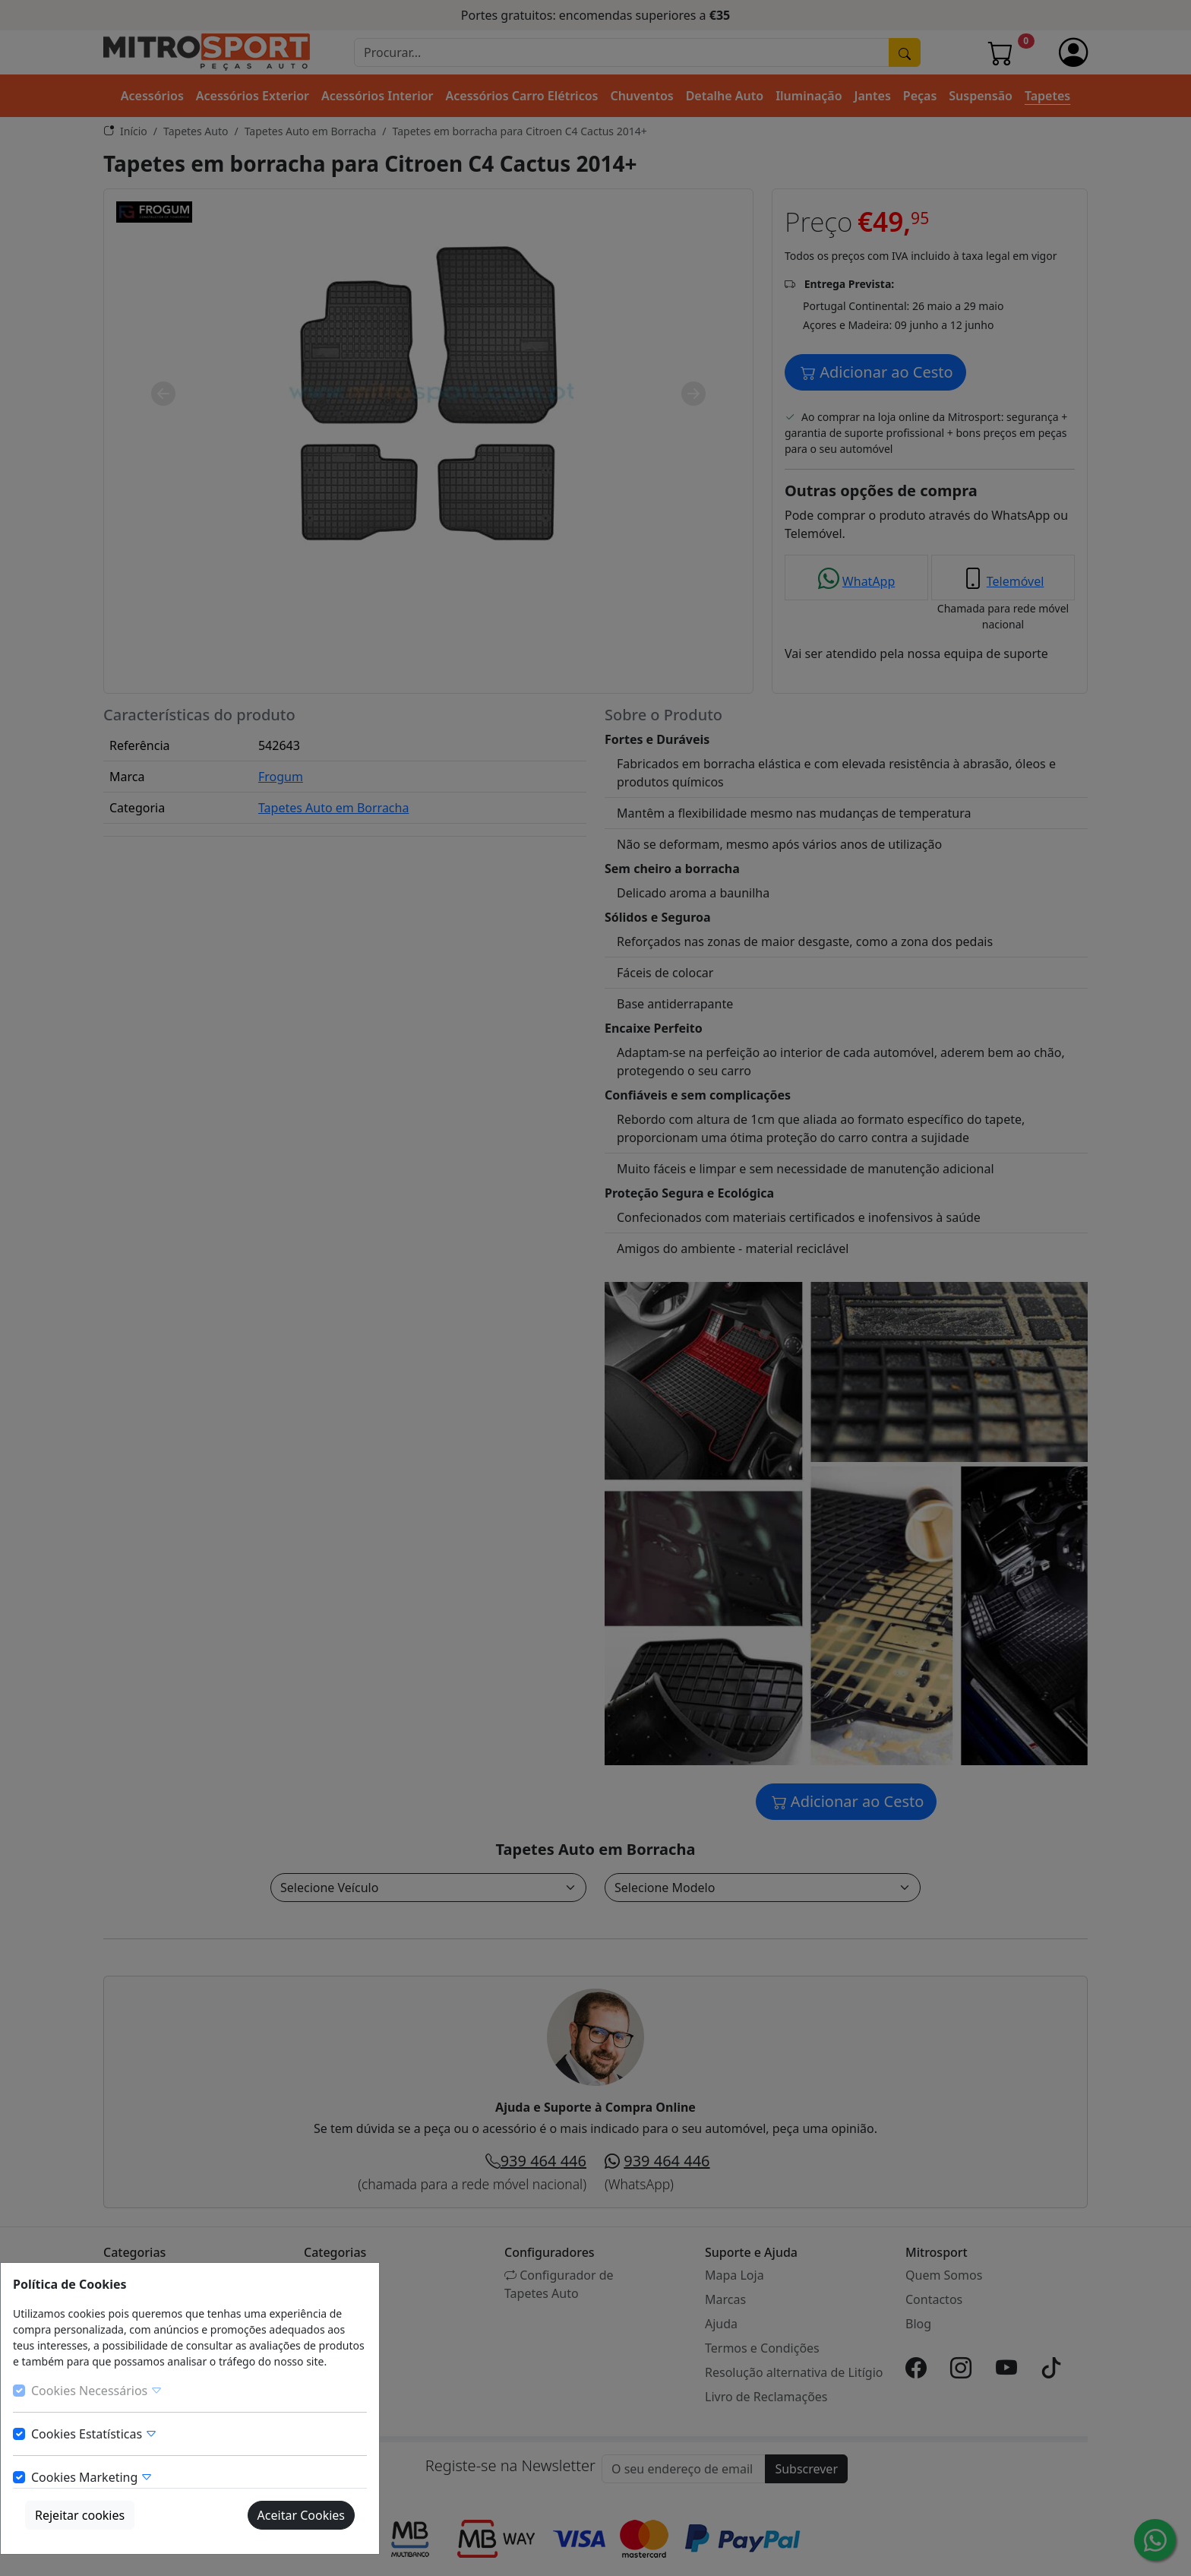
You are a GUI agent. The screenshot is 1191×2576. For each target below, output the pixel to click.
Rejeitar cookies (80, 2515)
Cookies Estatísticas (94, 2434)
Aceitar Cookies (301, 2515)
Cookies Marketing (92, 2477)
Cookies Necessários (97, 2390)
